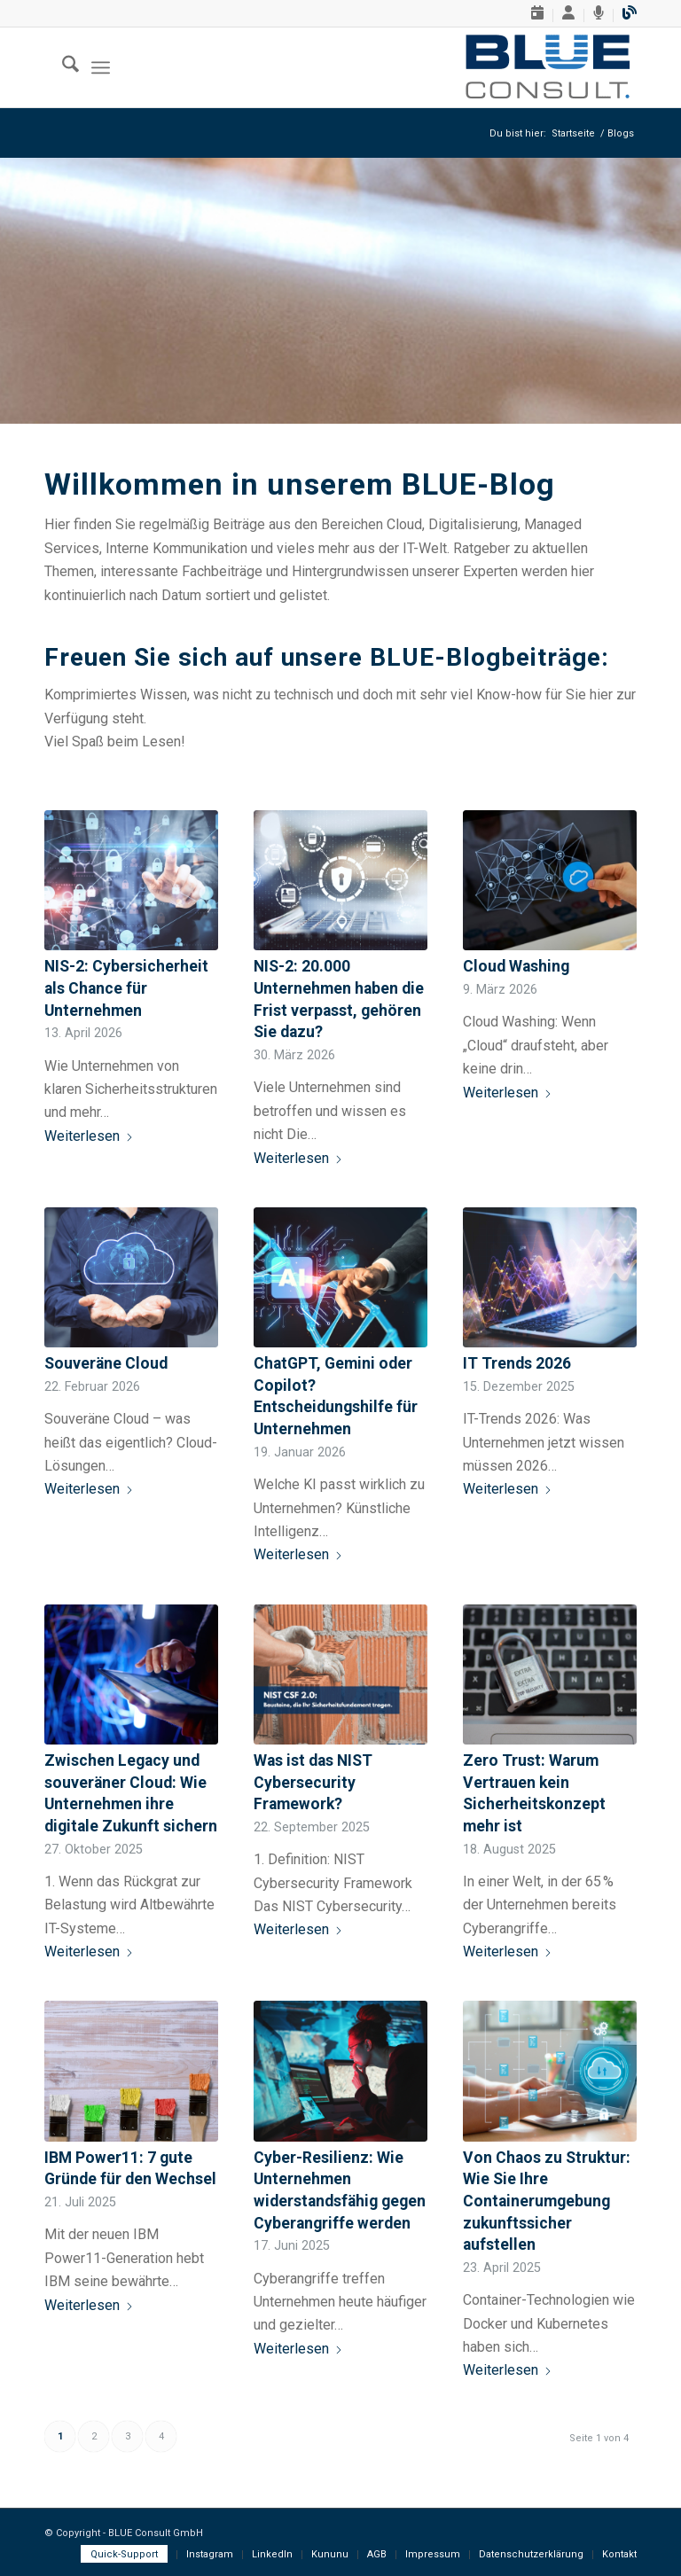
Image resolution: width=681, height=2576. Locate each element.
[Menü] (100, 67)
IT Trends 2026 (517, 1363)
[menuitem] (537, 15)
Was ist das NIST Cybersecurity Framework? (313, 1782)
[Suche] (61, 67)
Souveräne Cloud (106, 1363)
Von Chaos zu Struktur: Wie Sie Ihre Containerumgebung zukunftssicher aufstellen (546, 2201)
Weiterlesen (89, 1136)
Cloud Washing (516, 966)
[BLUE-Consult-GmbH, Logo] (547, 67)
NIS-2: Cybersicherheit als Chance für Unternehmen (126, 988)
